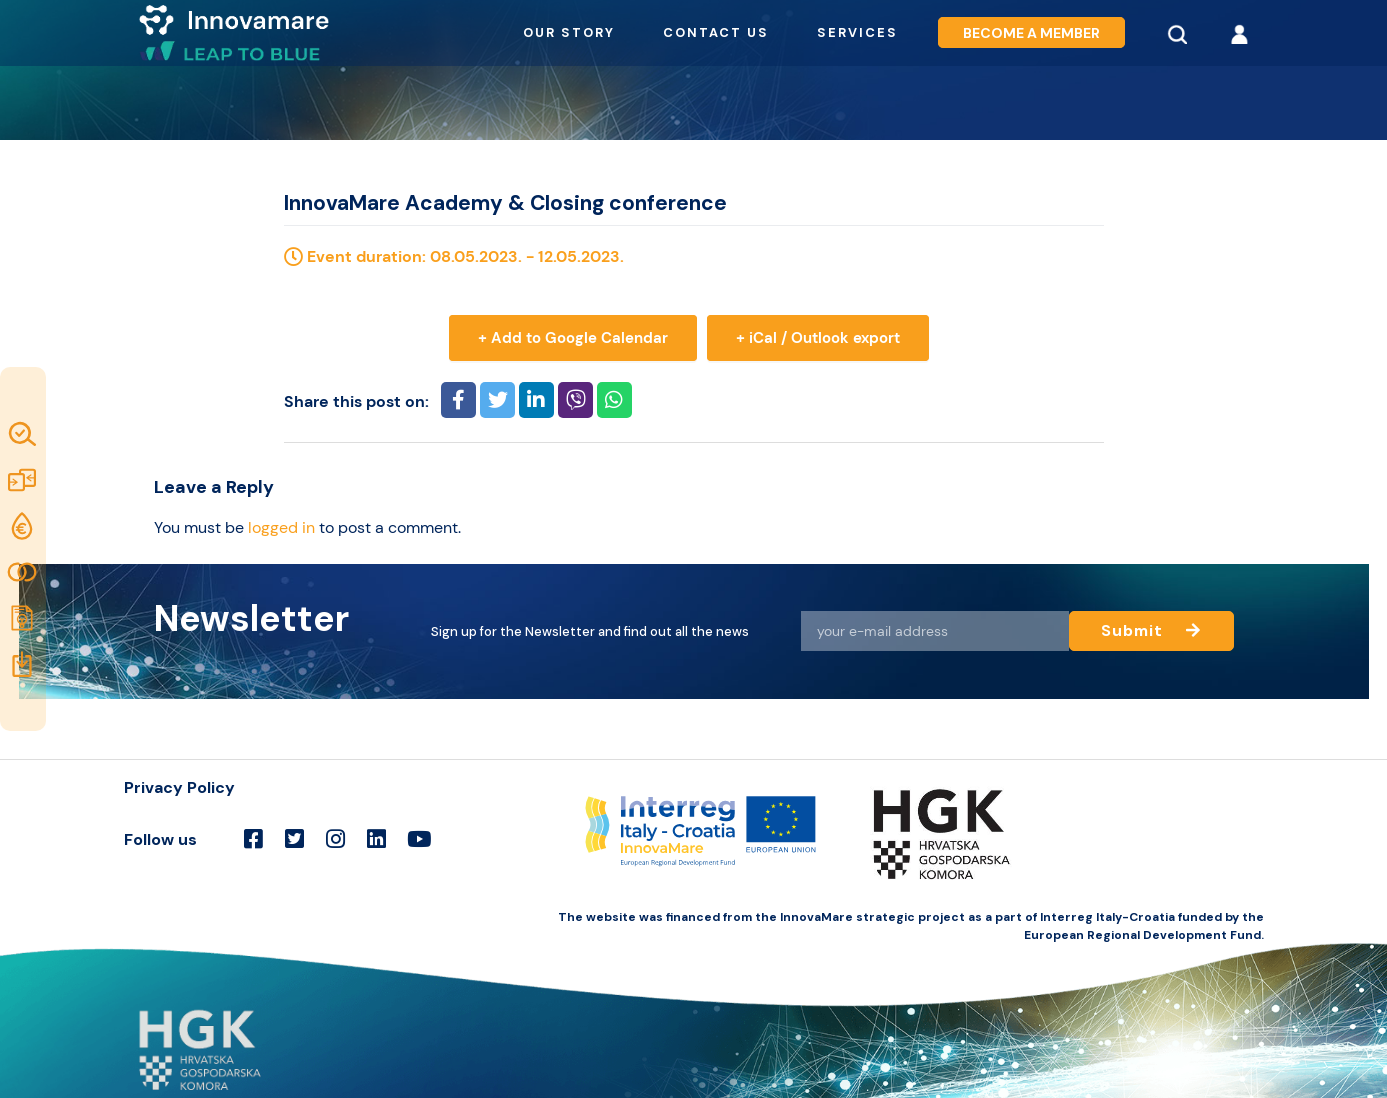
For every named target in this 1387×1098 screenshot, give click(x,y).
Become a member (1031, 32)
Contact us (716, 32)
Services (857, 32)
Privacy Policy (179, 787)
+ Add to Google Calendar (573, 338)
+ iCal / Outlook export (818, 338)
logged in (281, 527)
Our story (569, 32)
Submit (1150, 630)
